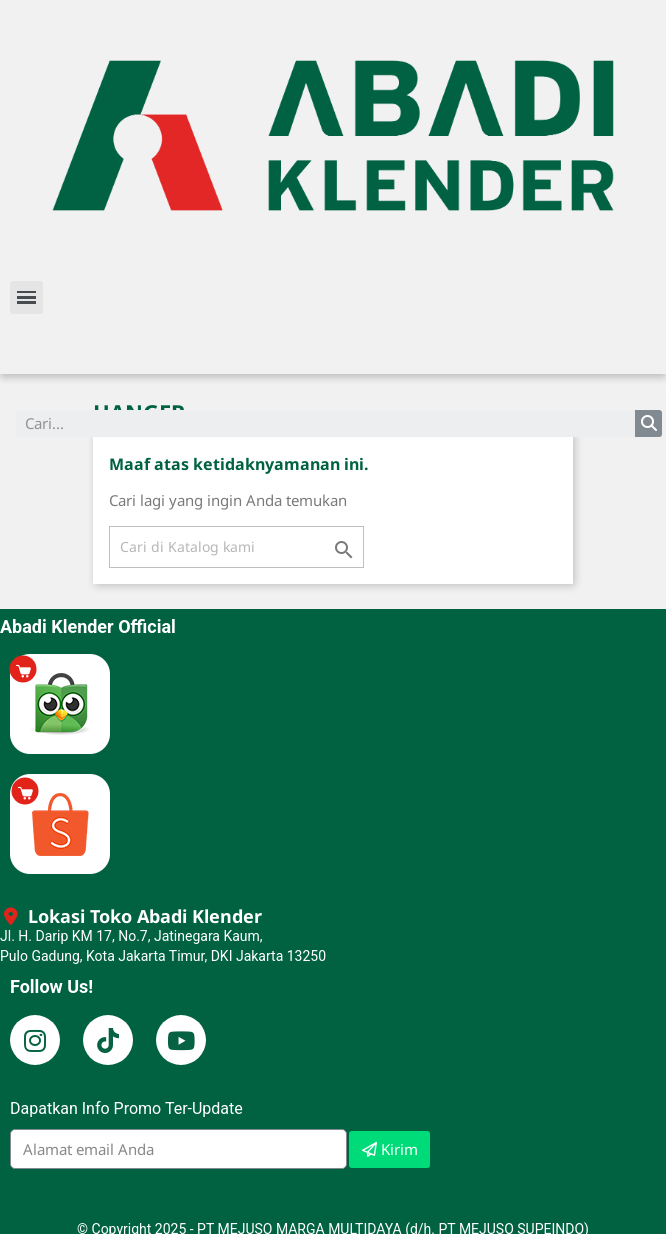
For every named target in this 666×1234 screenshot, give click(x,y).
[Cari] (236, 547)
